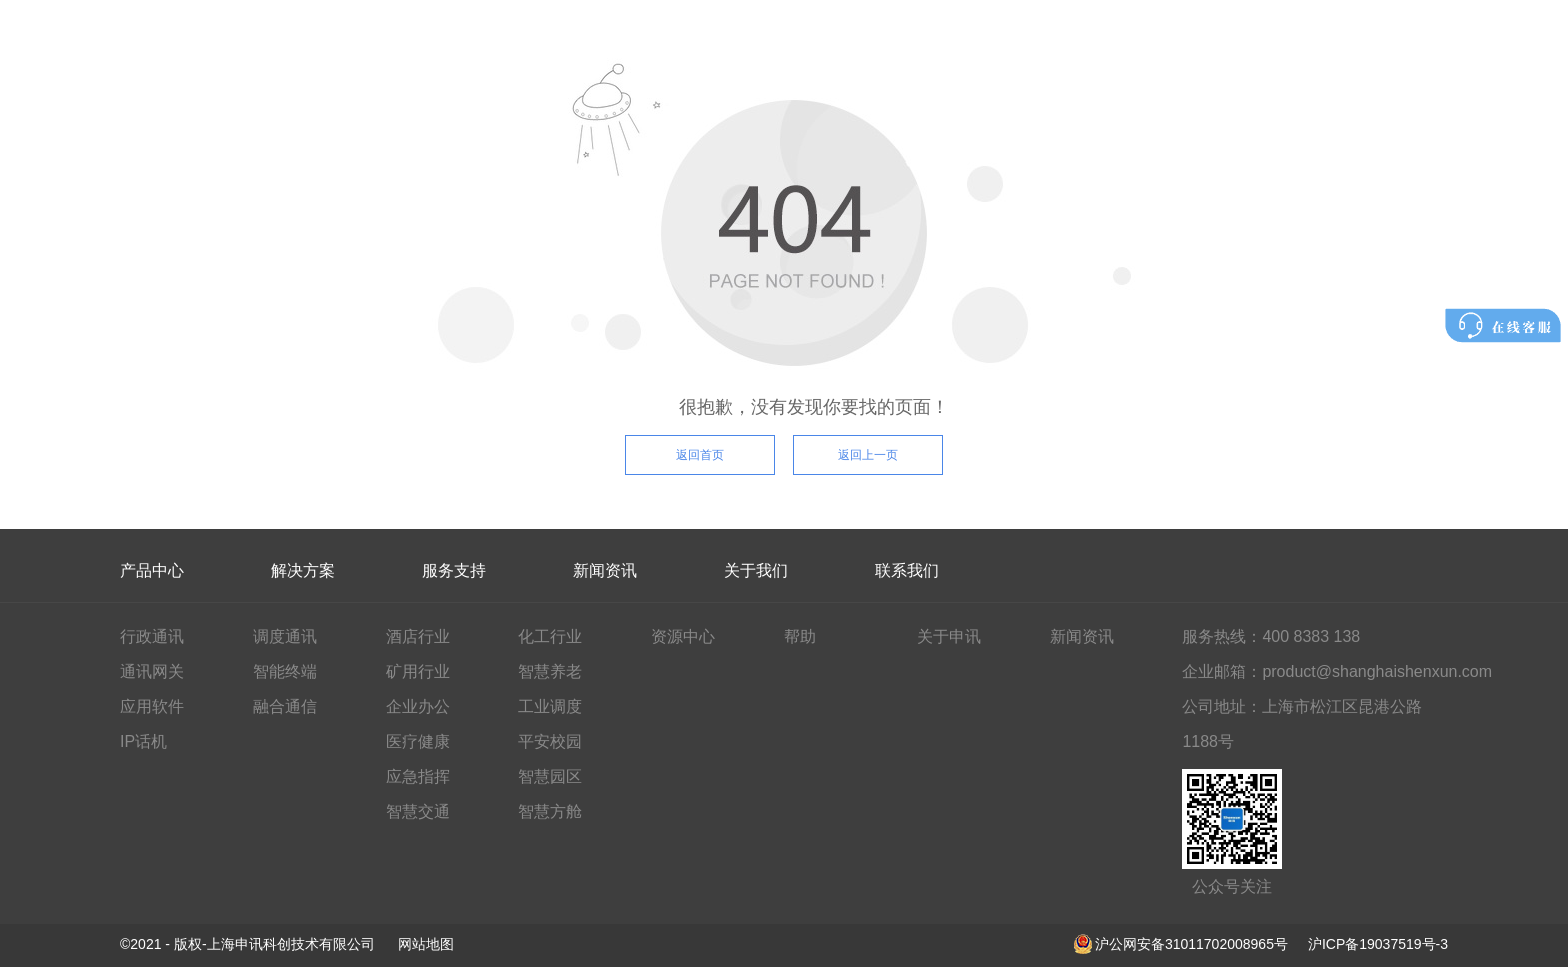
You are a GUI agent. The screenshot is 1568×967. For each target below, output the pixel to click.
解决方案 (303, 570)
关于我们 (756, 570)
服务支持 (454, 570)
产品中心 (152, 570)
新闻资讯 (605, 570)
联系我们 (907, 570)
